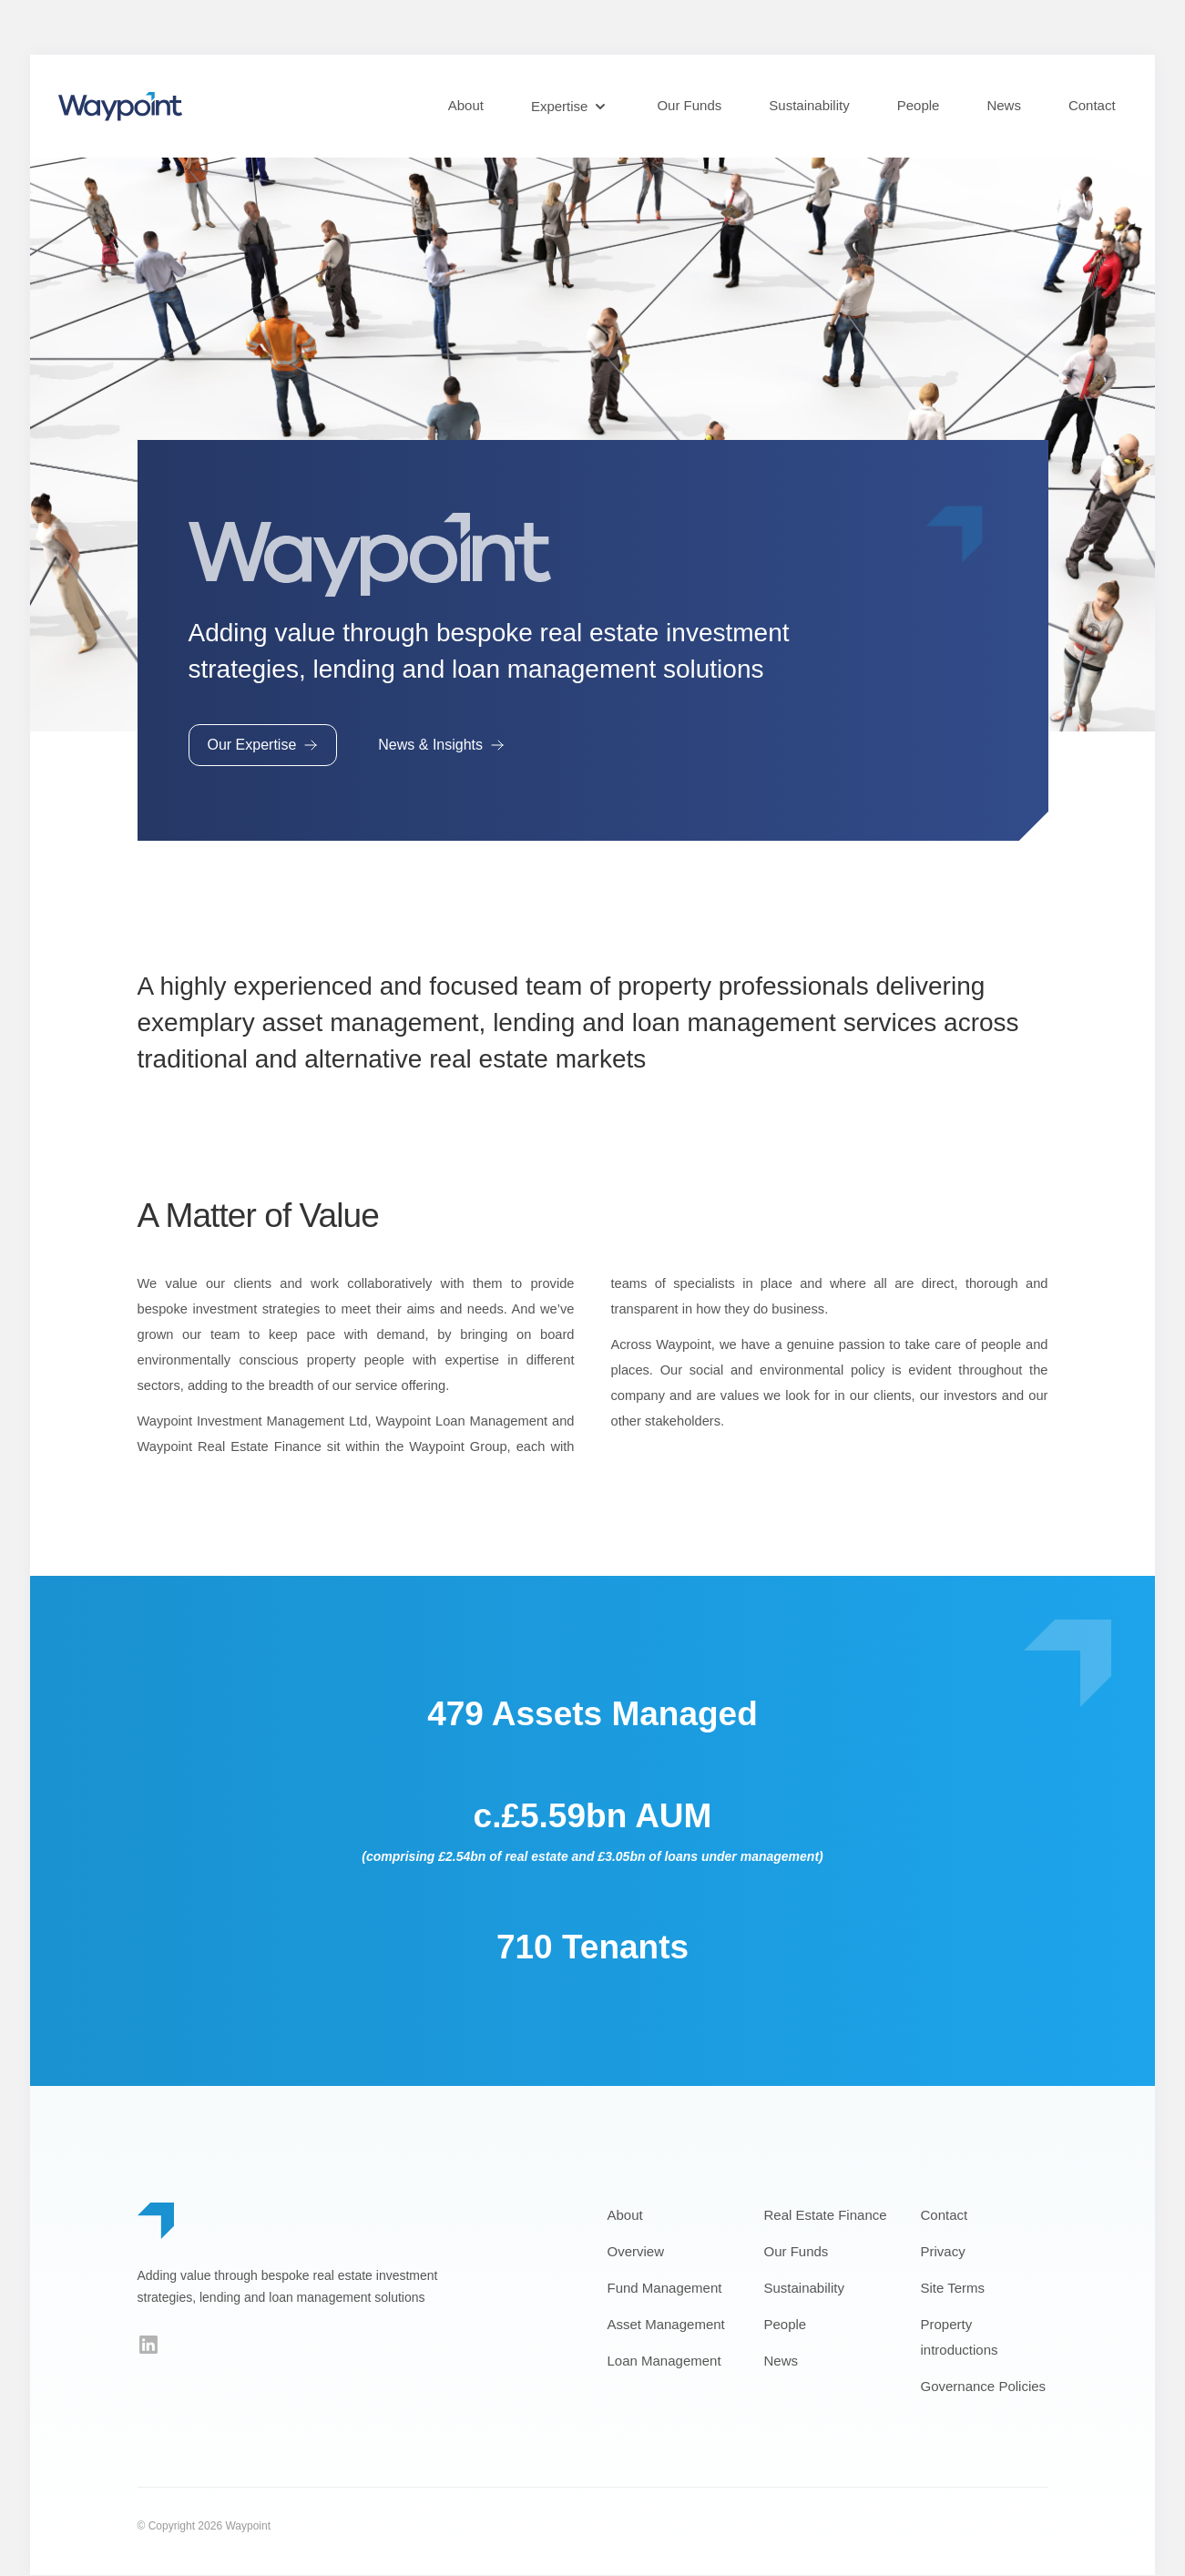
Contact (1092, 105)
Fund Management (665, 2288)
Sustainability (809, 105)
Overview (636, 2252)
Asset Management (666, 2325)
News (1003, 105)
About (466, 105)
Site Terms (953, 2288)
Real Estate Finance (825, 2215)
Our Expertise (263, 745)
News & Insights (441, 745)
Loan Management (664, 2361)
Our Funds (689, 105)
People (918, 105)
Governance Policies (984, 2387)
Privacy (943, 2252)
